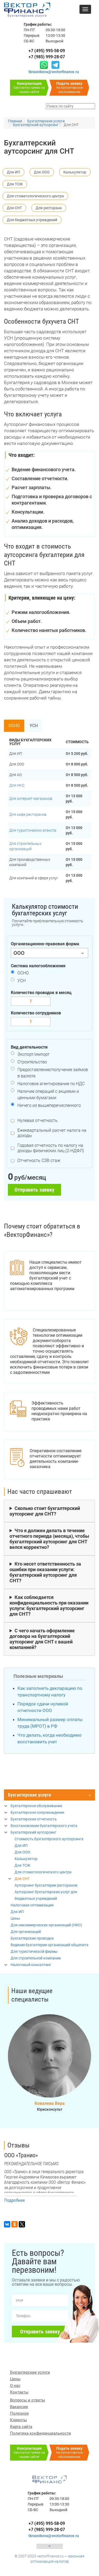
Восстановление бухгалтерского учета (44, 1826)
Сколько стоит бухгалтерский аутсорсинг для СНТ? (45, 1511)
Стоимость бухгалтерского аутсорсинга (49, 1839)
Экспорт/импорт (33, 1054)
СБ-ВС (29, 41)
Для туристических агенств (32, 830)
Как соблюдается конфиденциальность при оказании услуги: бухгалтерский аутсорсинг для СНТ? (49, 1605)
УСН (34, 725)
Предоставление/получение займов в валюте (52, 1072)
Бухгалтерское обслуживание (36, 1806)
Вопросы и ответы (27, 2400)
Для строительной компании (36, 1958)
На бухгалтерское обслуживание (69, 87)
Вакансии (19, 2406)
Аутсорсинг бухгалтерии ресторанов (46, 1885)
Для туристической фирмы (34, 1951)
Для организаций (26, 1931)
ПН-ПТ (29, 30)
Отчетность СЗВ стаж (38, 1160)
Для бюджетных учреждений (32, 220)
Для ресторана (49, 208)
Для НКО (16, 785)
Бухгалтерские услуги (29, 1795)
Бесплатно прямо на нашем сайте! (29, 87)
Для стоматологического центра (35, 196)
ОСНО (14, 725)
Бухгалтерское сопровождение (37, 1812)
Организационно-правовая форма (45, 943)
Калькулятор (74, 172)
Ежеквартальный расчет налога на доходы (51, 1133)
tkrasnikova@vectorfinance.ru (54, 72)
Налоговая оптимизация (32, 1905)
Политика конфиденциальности (40, 2433)
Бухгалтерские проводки (32, 1938)
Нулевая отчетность (37, 1120)
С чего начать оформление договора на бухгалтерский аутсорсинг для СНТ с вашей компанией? (42, 1639)
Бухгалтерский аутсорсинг (33, 1832)
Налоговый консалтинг (31, 1965)
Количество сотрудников (36, 1012)
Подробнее (14, 2200)
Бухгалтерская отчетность (34, 1819)
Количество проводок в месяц (41, 992)
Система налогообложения (38, 965)
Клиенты (18, 2420)
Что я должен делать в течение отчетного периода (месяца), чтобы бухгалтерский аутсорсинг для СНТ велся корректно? (49, 1539)
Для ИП (13, 172)
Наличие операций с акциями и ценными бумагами (48, 1094)
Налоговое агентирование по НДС (51, 1083)
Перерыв (31, 35)
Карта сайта (21, 2426)
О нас (15, 2385)
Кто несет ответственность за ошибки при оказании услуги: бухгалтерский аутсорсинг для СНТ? (45, 1572)
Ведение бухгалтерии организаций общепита (49, 1945)
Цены (15, 1918)
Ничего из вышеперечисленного (49, 1105)
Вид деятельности (29, 1047)
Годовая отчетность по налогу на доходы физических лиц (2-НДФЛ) (50, 1148)
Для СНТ (14, 208)
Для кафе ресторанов (27, 814)
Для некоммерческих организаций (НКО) (46, 1925)
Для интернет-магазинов (30, 798)
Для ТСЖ (15, 184)
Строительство (32, 1061)
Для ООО (42, 172)
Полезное (19, 2413)
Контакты (19, 2392)
